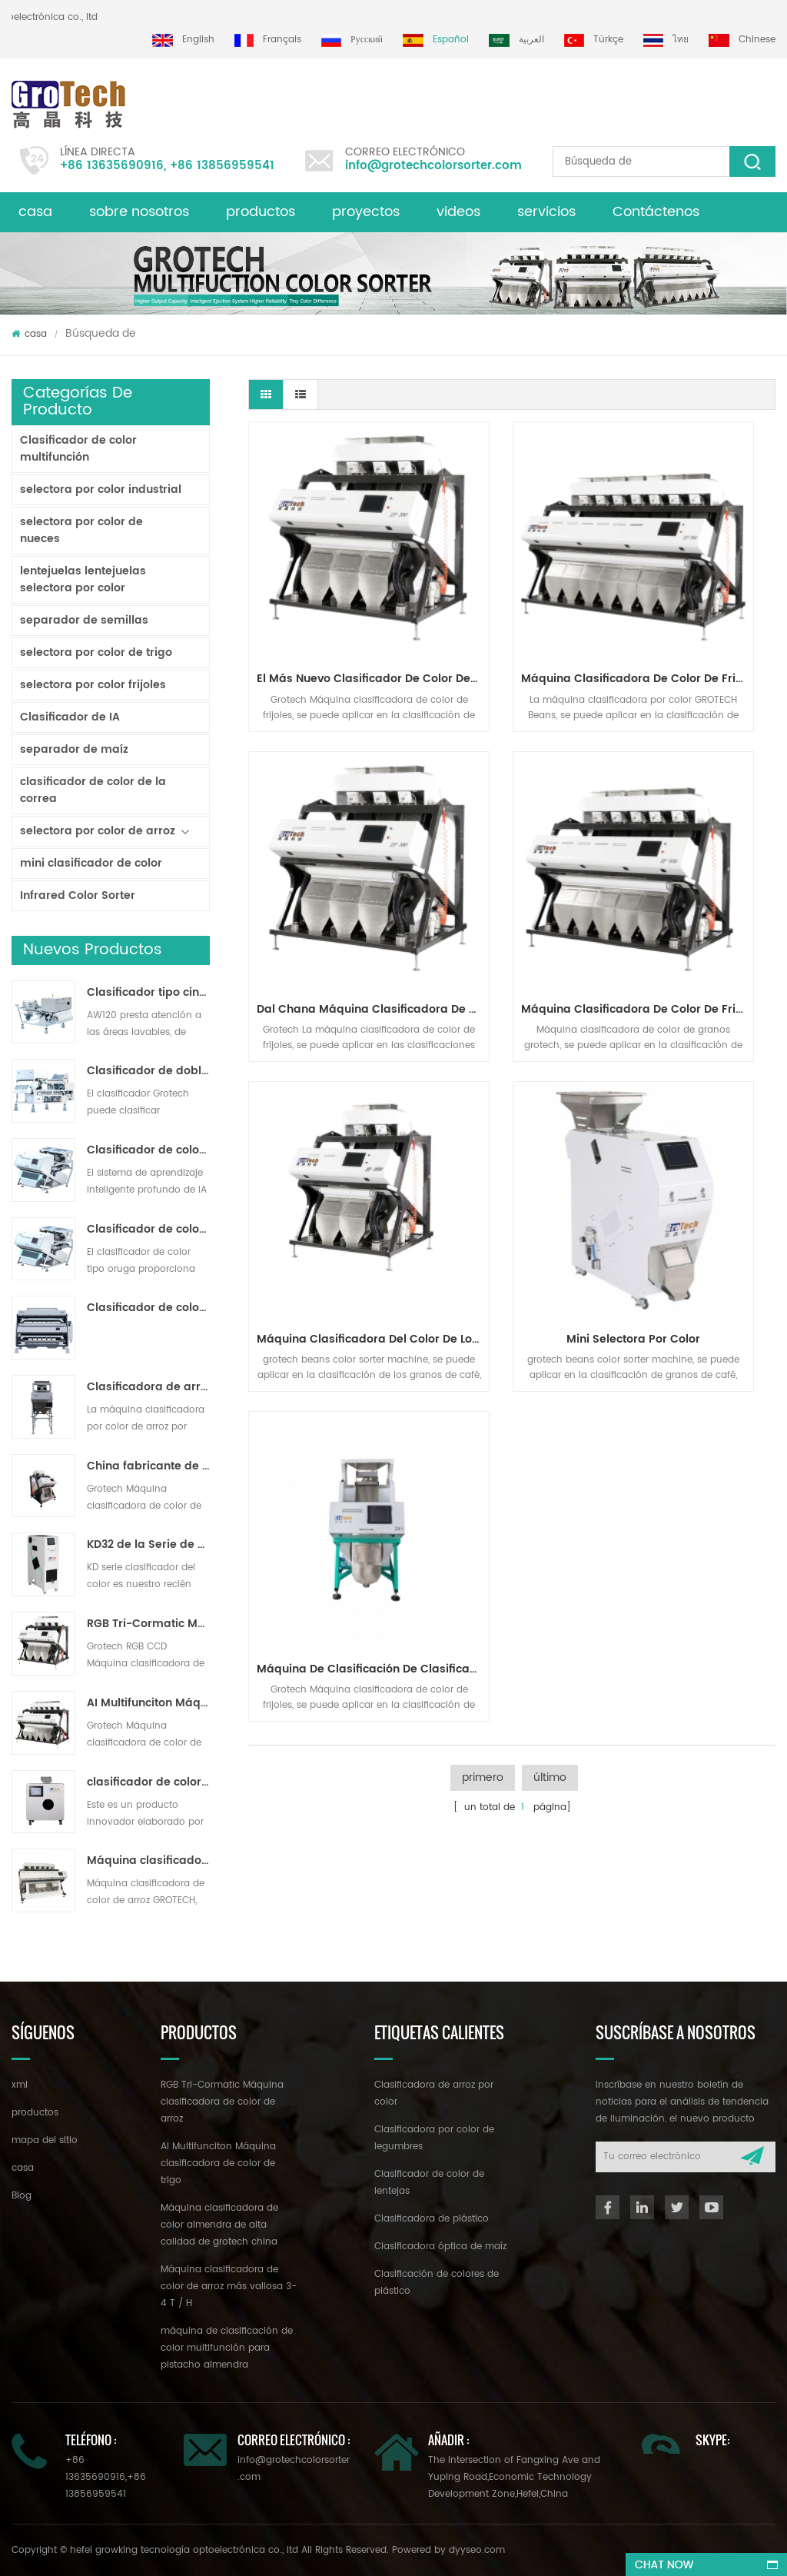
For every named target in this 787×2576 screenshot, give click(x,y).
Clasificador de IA (70, 717)
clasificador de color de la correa (93, 790)
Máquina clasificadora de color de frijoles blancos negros (515, 598)
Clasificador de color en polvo (149, 1308)
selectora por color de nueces (81, 530)
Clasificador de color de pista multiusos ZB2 (149, 1229)
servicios (546, 212)
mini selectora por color (695, 847)
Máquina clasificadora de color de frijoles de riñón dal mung (332, 847)
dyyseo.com (477, 2550)
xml (20, 2085)
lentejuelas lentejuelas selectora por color (83, 579)
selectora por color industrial (100, 489)
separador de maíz (74, 749)
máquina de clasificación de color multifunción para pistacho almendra (227, 2348)
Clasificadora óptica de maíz (440, 2246)
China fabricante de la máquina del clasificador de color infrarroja (149, 1466)
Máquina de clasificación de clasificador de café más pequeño (332, 1096)
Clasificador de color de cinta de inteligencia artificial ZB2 (149, 1150)
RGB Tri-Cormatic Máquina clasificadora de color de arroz (149, 1624)
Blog (22, 2195)
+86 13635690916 (112, 165)
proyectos (366, 212)
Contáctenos (656, 212)
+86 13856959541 (222, 165)
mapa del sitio (45, 2140)
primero (482, 1204)
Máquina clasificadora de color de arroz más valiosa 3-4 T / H (149, 1860)
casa (35, 212)
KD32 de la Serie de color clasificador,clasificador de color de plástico (149, 1544)
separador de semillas (84, 620)
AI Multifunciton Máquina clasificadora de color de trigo (149, 1703)
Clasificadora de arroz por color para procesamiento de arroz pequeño (149, 1387)
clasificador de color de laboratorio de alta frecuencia (149, 1782)
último (549, 1204)
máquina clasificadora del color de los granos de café (515, 847)
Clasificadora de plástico (431, 2219)
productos (260, 212)
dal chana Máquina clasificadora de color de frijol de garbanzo (698, 598)
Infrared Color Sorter (77, 895)
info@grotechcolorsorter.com (433, 165)
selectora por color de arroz (97, 831)
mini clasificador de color (91, 863)
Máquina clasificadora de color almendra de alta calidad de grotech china (219, 2225)
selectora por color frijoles (93, 685)
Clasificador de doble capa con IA (149, 1071)
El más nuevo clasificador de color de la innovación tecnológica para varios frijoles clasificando (332, 598)
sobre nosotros (139, 212)
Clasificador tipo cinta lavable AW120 (149, 992)
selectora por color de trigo (96, 652)
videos (458, 212)
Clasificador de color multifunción (78, 448)
